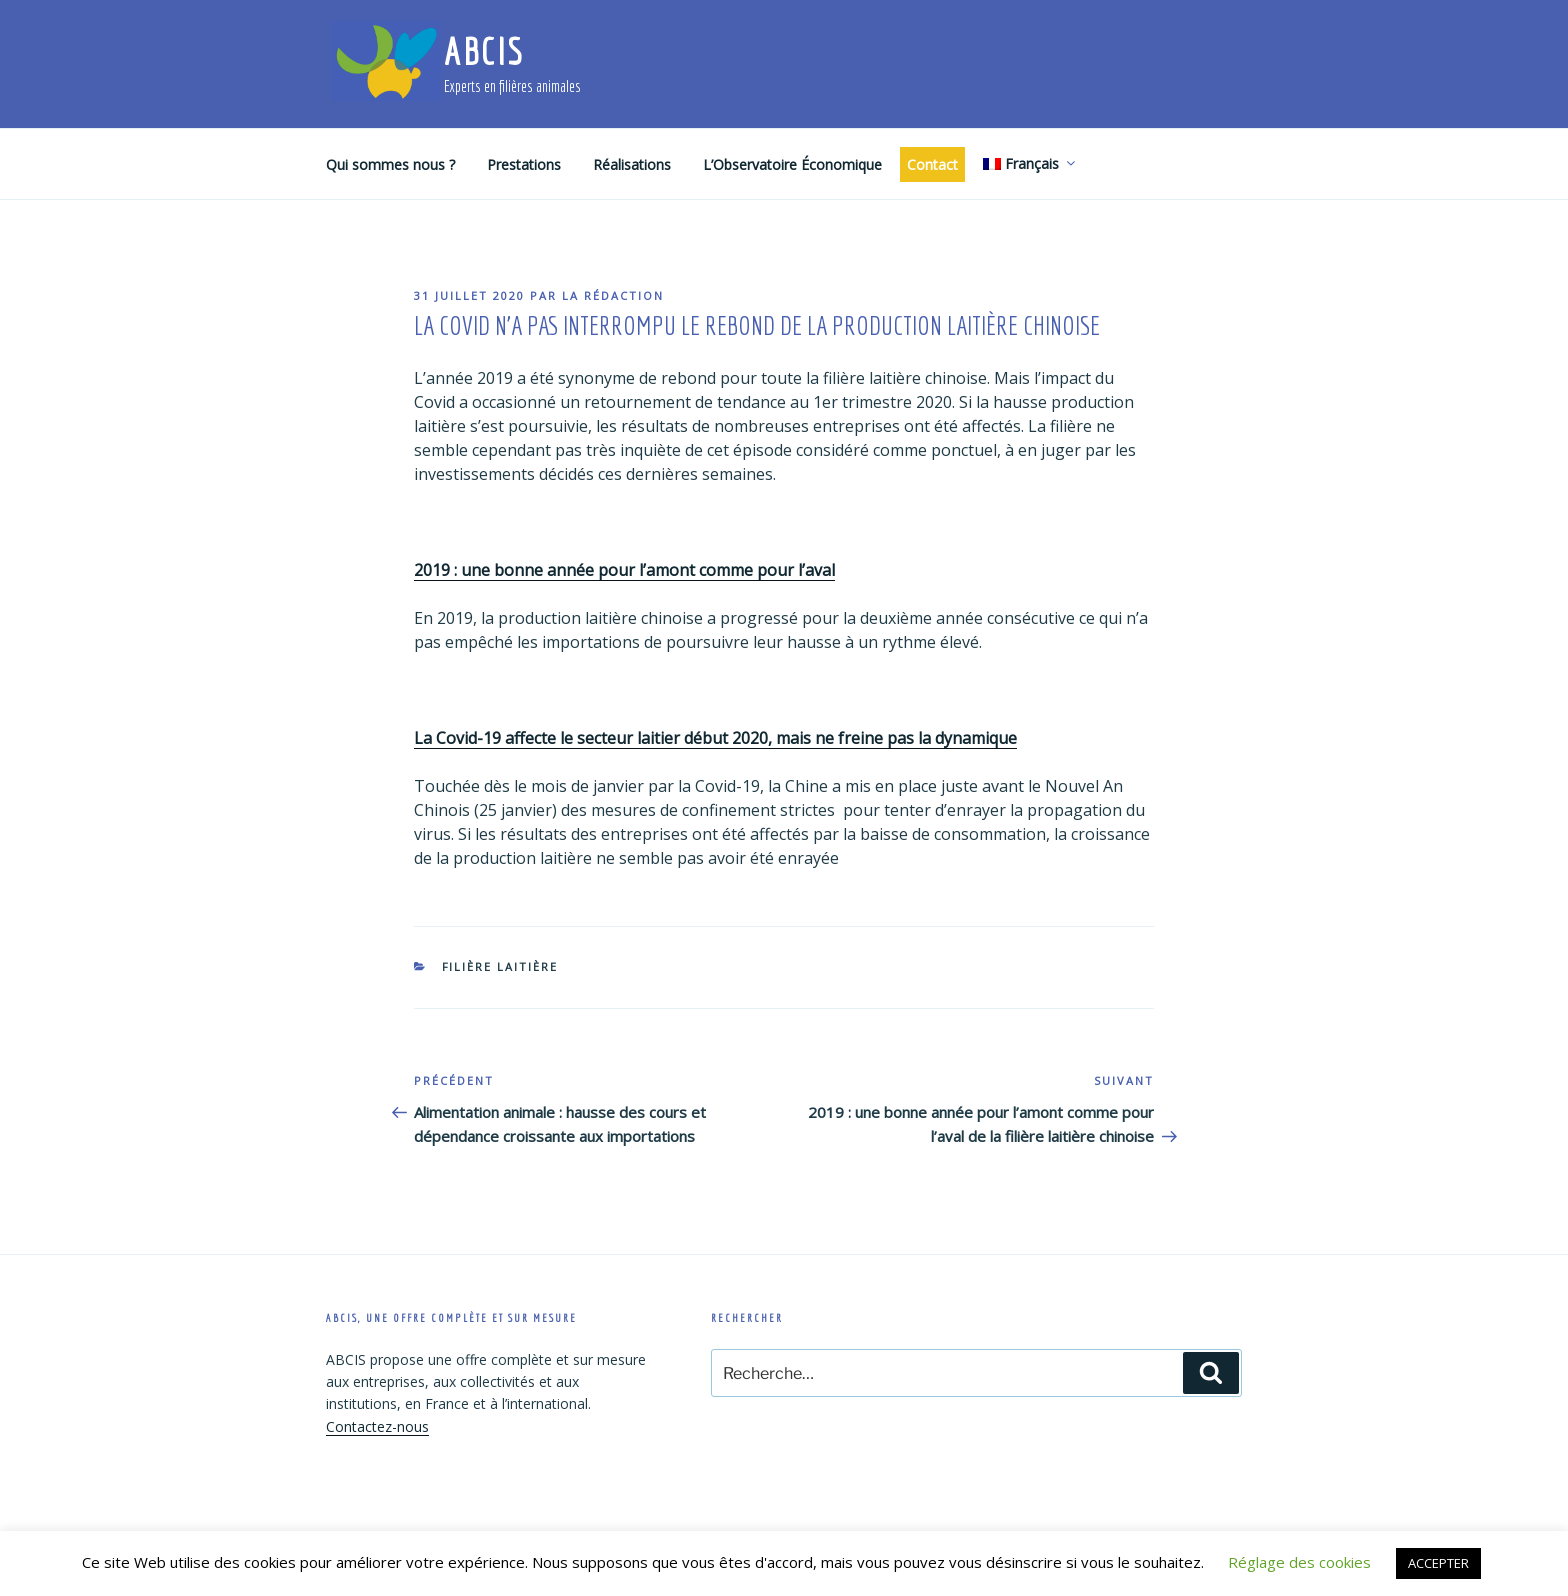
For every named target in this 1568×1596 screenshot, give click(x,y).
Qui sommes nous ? (390, 164)
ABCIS (483, 51)
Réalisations (632, 164)
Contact (932, 164)
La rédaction (613, 295)
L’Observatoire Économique (792, 164)
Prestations (524, 164)
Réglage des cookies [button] (1299, 1562)
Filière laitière (500, 966)
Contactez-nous (377, 1426)
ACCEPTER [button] (1438, 1563)
